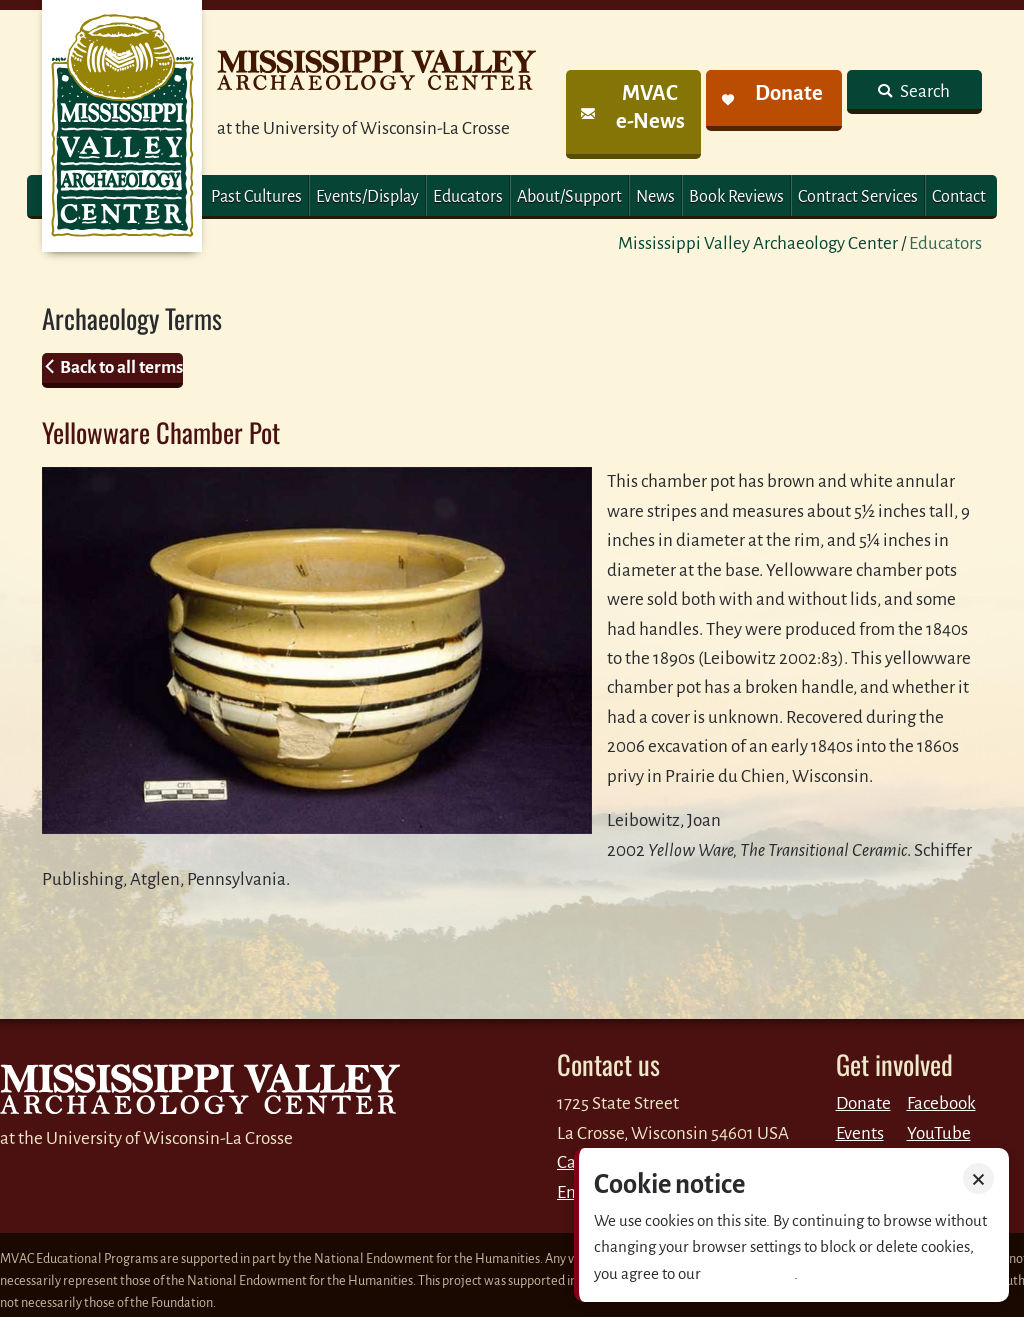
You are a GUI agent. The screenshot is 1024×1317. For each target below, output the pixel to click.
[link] (633, 114)
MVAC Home (122, 126)
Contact (959, 197)
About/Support (569, 197)
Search (923, 91)
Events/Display (367, 197)
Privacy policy (749, 1273)
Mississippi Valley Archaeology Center (758, 243)
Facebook (941, 1103)
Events (860, 1133)
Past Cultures (256, 197)
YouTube (939, 1133)
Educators (468, 197)
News (655, 197)
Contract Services (858, 197)
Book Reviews (736, 197)
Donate (863, 1103)
